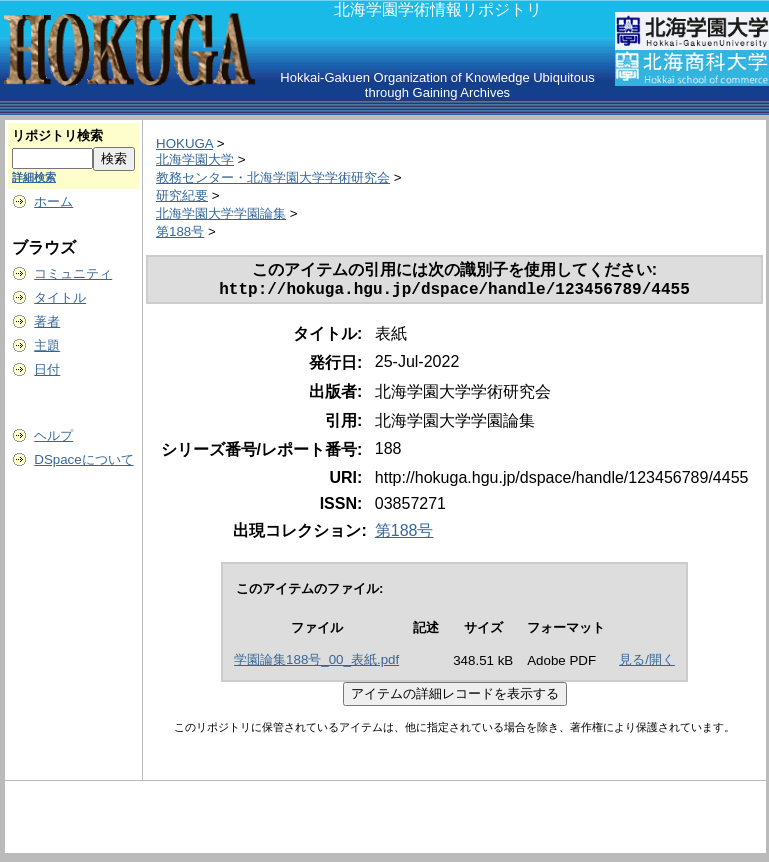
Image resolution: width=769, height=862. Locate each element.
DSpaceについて (83, 459)
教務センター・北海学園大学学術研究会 (273, 177)
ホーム (53, 201)
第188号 (180, 231)
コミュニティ (73, 273)
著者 (47, 321)
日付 (47, 369)
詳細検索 (34, 177)
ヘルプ (53, 435)
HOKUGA (184, 143)
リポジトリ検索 (57, 135)
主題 (47, 345)
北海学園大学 (195, 159)
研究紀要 (182, 195)
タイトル (60, 297)
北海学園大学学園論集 (221, 213)
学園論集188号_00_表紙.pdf (316, 663)
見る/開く (647, 663)
